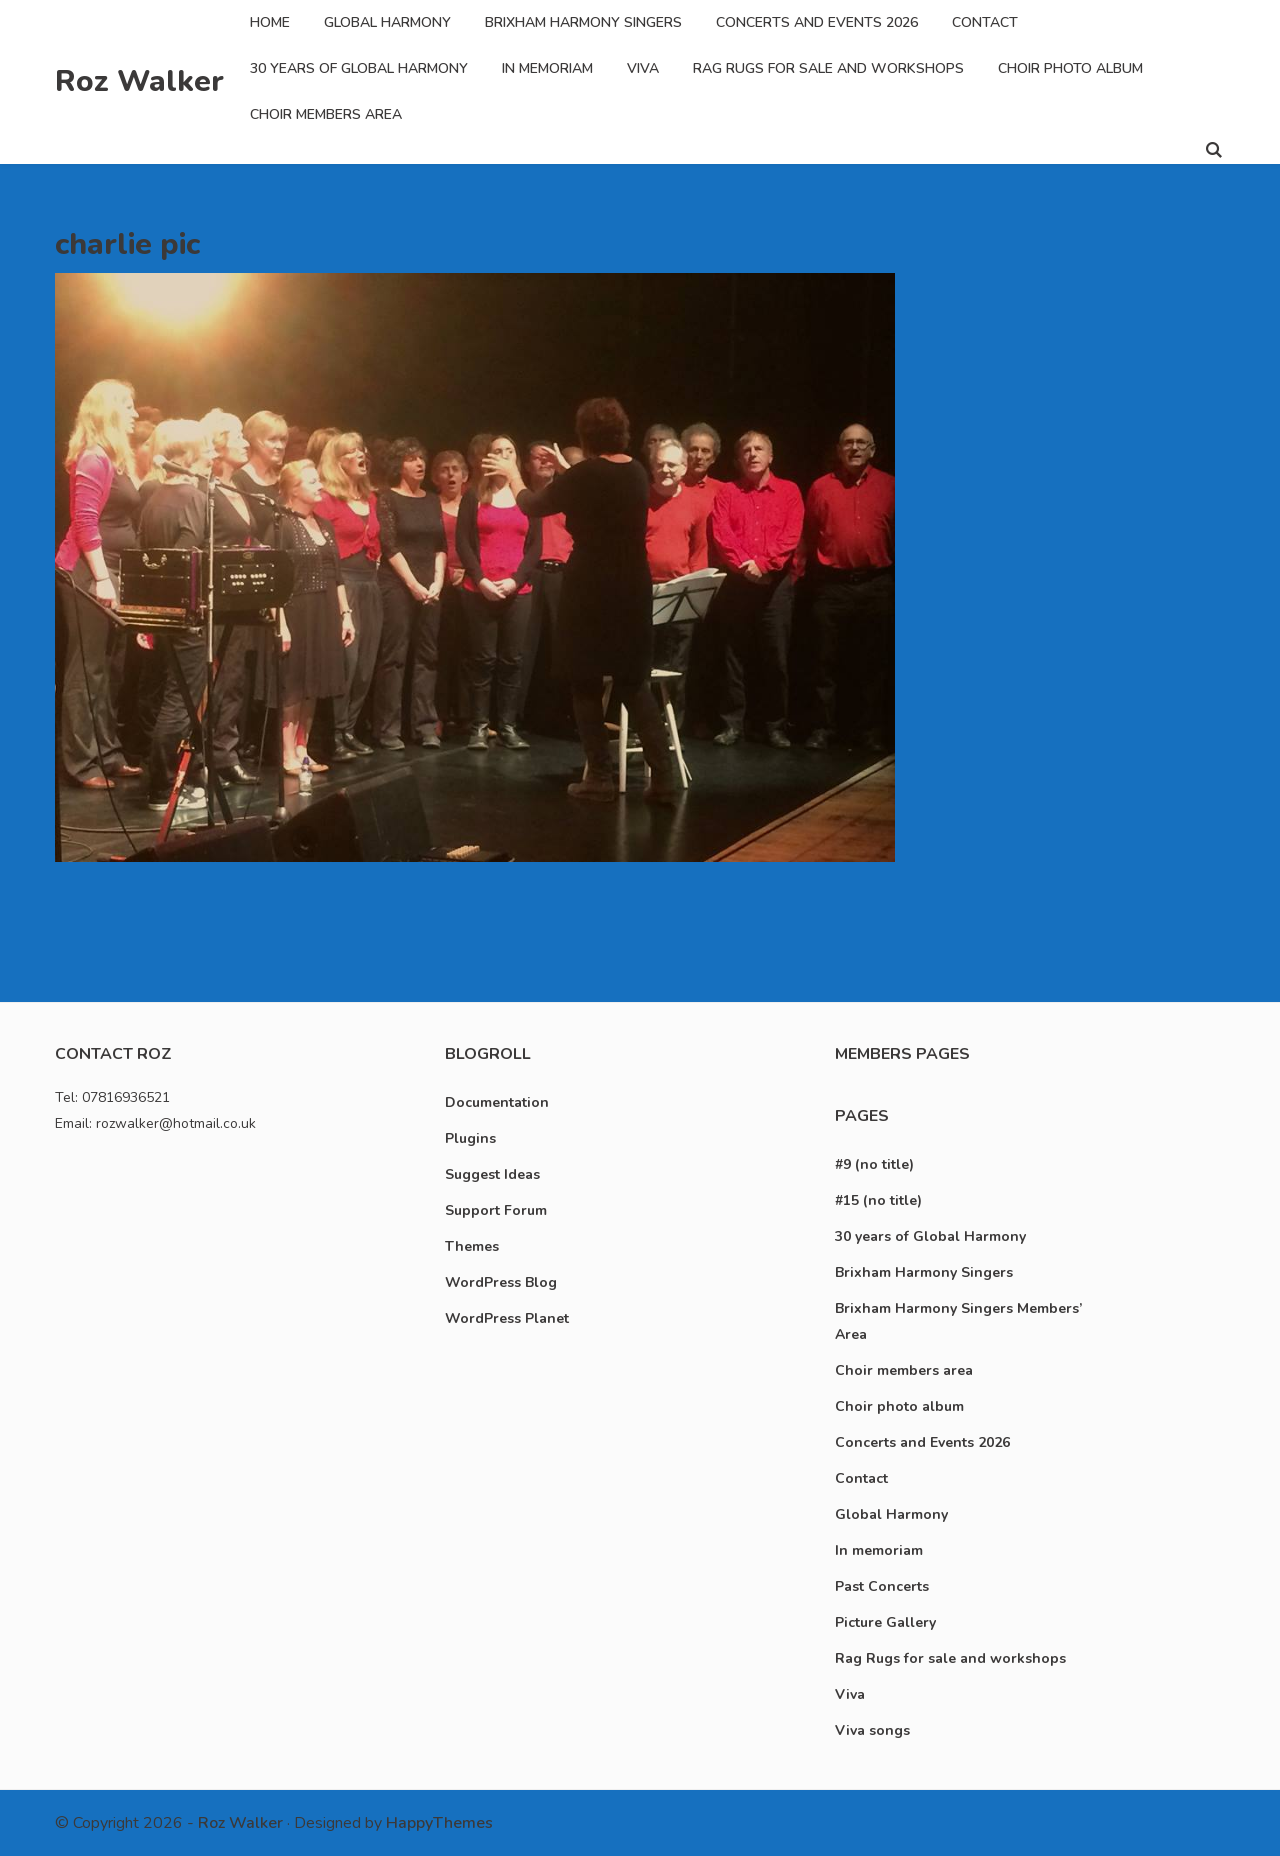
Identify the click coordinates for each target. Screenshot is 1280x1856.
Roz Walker (139, 81)
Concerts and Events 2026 (817, 22)
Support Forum (496, 1210)
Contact (985, 22)
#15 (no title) (878, 1200)
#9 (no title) (874, 1164)
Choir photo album (1070, 68)
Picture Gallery (885, 1622)
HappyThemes (439, 1823)
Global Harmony (387, 22)
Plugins (470, 1138)
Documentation (497, 1102)
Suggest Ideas (492, 1174)
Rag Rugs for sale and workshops (828, 68)
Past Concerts (882, 1586)
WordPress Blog (501, 1282)
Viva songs (872, 1730)
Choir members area (326, 114)
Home (270, 22)
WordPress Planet (507, 1318)
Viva (643, 68)
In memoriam (547, 68)
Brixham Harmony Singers (583, 22)
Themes (472, 1246)
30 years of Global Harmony (359, 68)
